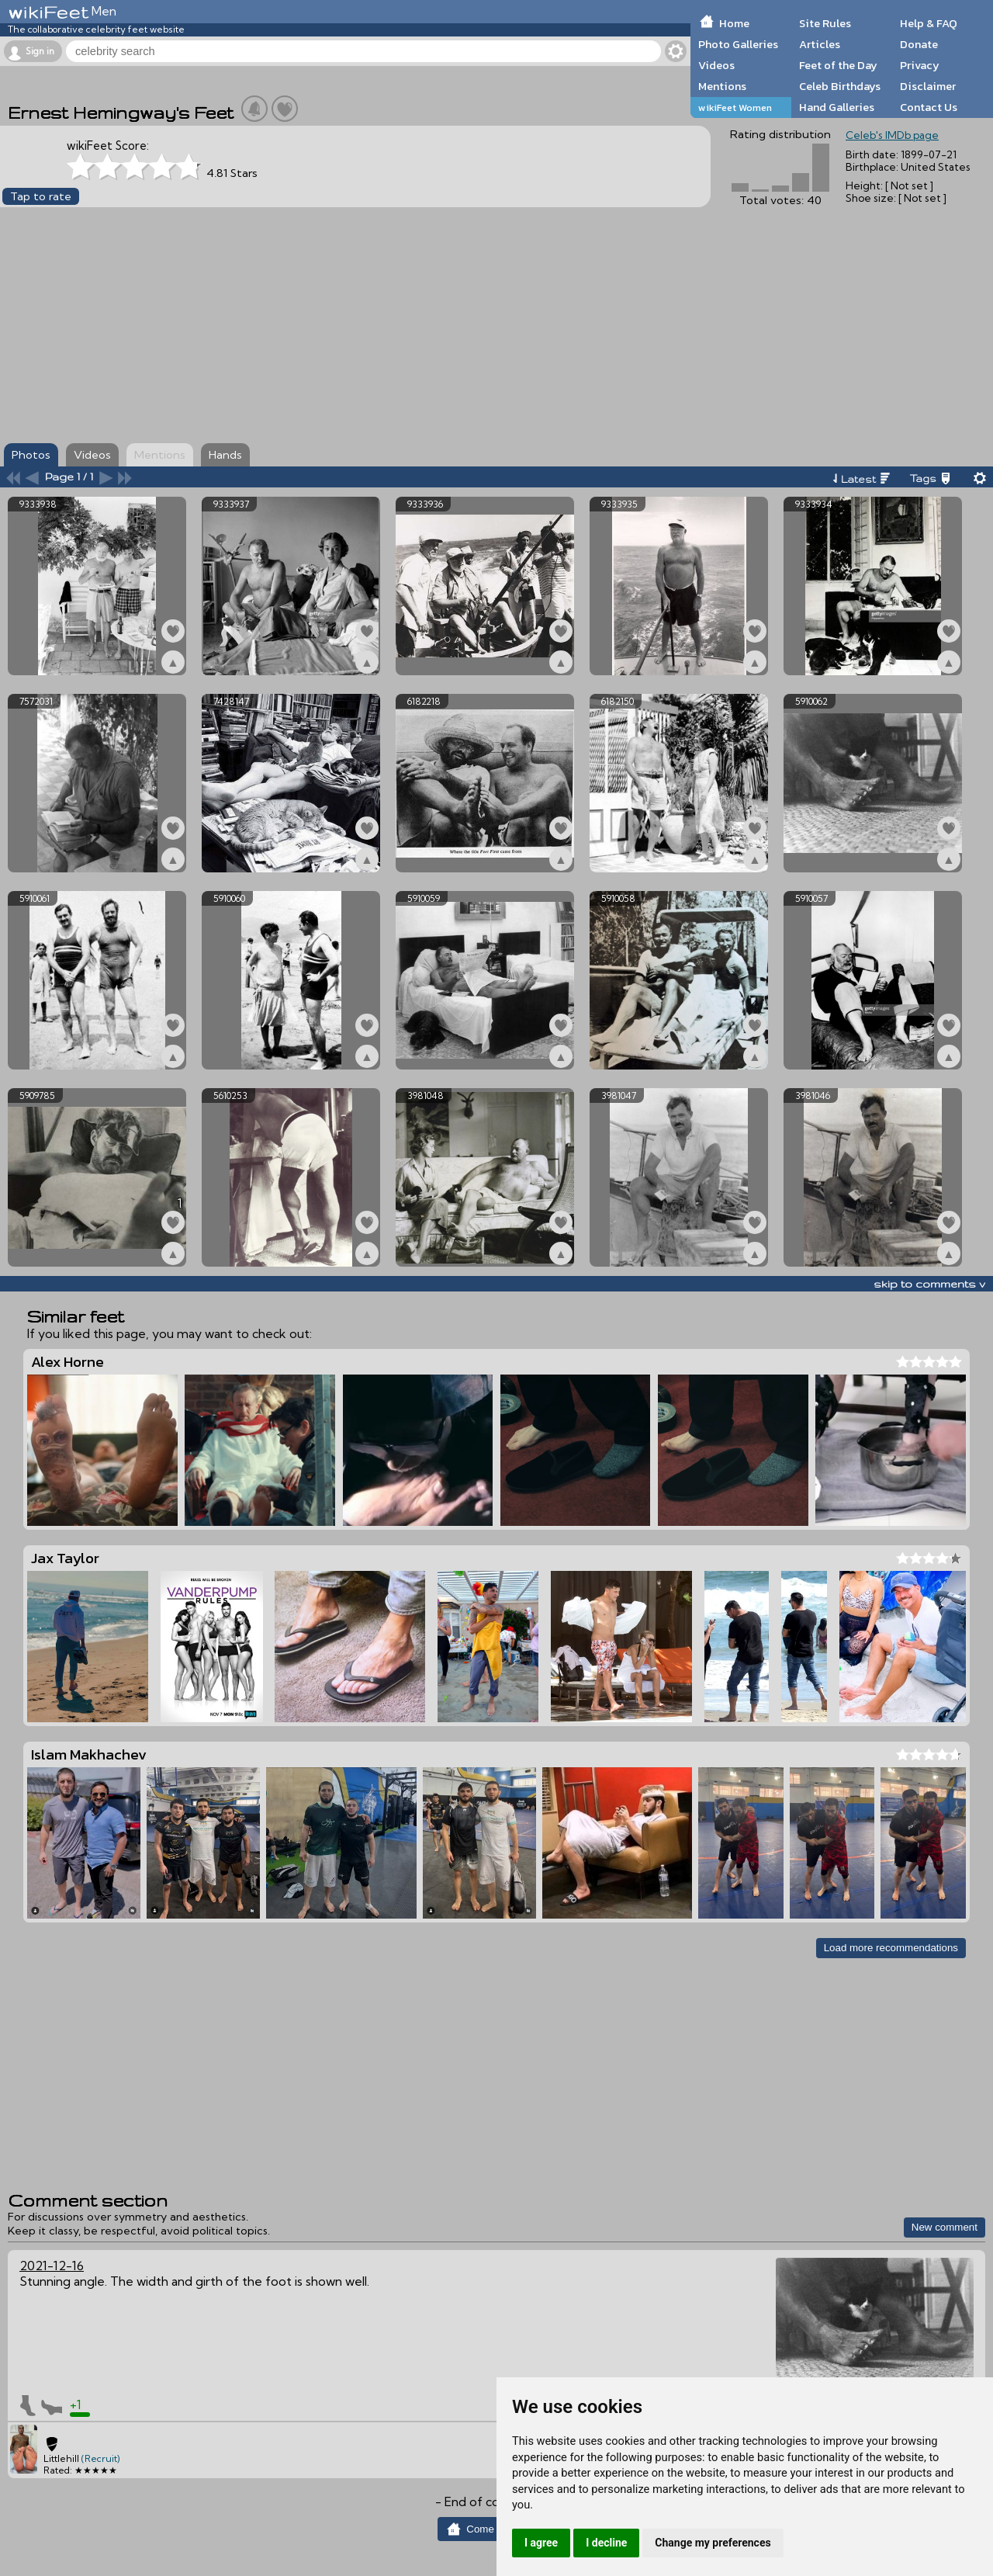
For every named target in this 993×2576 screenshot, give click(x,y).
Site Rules (825, 23)
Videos (716, 65)
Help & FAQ (928, 23)
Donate (919, 44)
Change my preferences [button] (712, 2542)
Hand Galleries (836, 107)
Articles (819, 44)
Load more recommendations (891, 1948)
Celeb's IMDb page (892, 135)
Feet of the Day (838, 65)
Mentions (722, 86)
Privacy (919, 65)
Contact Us (928, 107)
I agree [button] (541, 2542)
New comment (944, 2227)
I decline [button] (606, 2542)
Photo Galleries (738, 44)
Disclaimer (928, 86)
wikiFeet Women (735, 107)
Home (734, 23)
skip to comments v (929, 1284)
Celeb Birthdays (840, 86)
